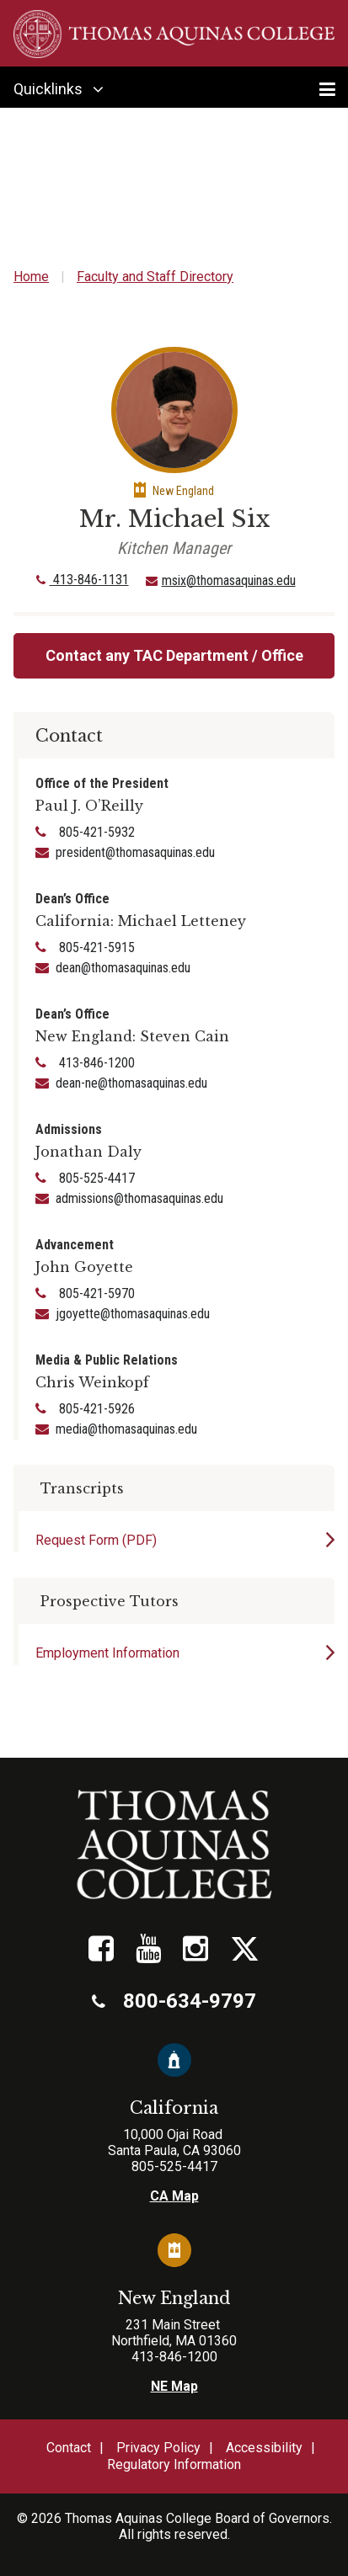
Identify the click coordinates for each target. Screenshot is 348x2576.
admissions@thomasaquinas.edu (139, 1198)
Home (31, 277)
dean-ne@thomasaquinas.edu (131, 1083)
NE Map (174, 2386)
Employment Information (107, 1653)
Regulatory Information (174, 2464)
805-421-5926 (95, 1409)
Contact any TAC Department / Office (174, 655)
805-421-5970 (95, 1293)
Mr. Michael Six (174, 519)
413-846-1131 (82, 580)
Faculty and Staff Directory (155, 277)
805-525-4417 (95, 1178)
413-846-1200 (95, 1063)
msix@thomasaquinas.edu (229, 580)
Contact (68, 2448)
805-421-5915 (95, 947)
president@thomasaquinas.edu (135, 852)
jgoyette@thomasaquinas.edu (133, 1314)
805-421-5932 (95, 832)
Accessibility (264, 2448)
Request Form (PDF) (96, 1540)
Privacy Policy (158, 2448)
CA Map (174, 2196)
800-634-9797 (174, 2001)
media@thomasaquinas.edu (126, 1429)
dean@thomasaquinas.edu (123, 968)
